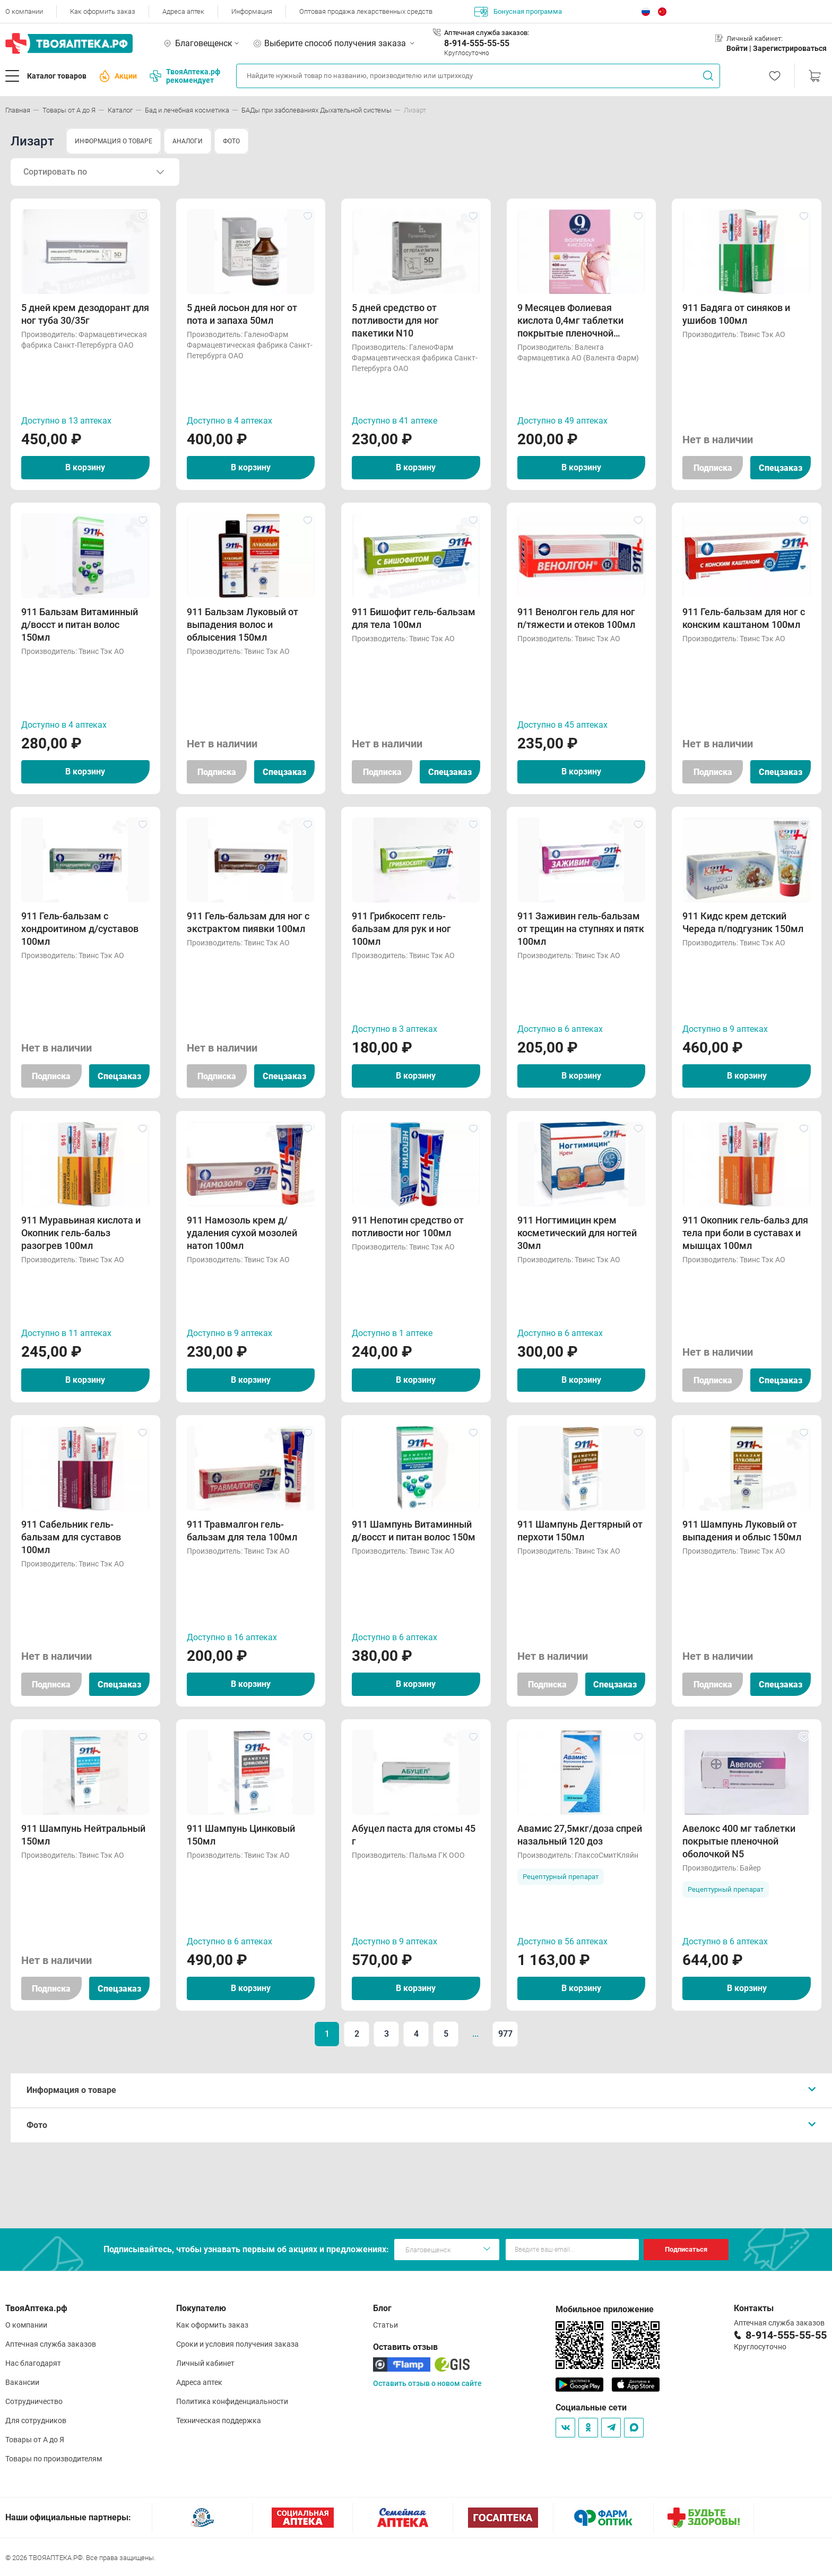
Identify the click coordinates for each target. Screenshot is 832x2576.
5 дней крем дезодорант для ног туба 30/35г (85, 314)
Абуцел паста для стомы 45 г (413, 1835)
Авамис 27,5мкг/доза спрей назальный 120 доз (579, 1835)
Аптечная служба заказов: (486, 33)
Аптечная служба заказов (50, 2344)
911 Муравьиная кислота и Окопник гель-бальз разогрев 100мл (81, 1232)
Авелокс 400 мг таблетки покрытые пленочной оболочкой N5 (738, 1841)
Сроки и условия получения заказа (237, 2344)
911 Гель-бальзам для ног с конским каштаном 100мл (743, 618)
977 (505, 2034)
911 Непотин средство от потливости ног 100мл (408, 1226)
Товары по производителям (53, 2458)
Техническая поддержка (218, 2420)
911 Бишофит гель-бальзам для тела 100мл (413, 618)
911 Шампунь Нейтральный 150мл (83, 1835)
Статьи (385, 2325)
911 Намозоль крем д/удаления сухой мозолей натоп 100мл (242, 1232)
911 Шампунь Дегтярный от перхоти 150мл (580, 1531)
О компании (24, 11)
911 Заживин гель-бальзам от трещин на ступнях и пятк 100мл (580, 928)
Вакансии (22, 2382)
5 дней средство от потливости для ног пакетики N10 (395, 320)
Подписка (713, 468)
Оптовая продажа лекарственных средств (365, 11)
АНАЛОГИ (187, 141)
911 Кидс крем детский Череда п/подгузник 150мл (742, 922)
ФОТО (231, 141)
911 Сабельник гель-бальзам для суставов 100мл (71, 1537)
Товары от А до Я (34, 2439)
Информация (251, 11)
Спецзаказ (780, 468)
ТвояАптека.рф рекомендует (185, 75)
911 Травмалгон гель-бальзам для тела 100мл (242, 1531)
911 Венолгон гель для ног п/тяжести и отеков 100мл (576, 618)
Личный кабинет (205, 2363)
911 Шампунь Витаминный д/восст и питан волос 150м (413, 1531)
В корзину (85, 467)
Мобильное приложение (605, 2309)
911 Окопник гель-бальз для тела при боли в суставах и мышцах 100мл (745, 1232)
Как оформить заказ (102, 11)
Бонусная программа (518, 11)
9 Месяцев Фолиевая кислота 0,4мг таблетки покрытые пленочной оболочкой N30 (570, 321)
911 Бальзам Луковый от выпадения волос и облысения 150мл (242, 624)
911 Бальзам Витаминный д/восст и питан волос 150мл (79, 624)
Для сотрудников (35, 2420)
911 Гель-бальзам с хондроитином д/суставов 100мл (79, 928)
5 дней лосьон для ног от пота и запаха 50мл (242, 314)
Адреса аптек (183, 11)
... (475, 2034)
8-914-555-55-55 (476, 43)
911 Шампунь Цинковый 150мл (241, 1835)
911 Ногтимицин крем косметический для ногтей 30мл (577, 1232)
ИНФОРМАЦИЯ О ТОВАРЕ (113, 141)
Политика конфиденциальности (232, 2401)
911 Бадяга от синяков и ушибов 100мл (736, 314)
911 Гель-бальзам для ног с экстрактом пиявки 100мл (248, 922)
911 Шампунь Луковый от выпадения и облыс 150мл (741, 1531)
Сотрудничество (34, 2401)
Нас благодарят (33, 2363)
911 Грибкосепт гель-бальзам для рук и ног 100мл (401, 928)
